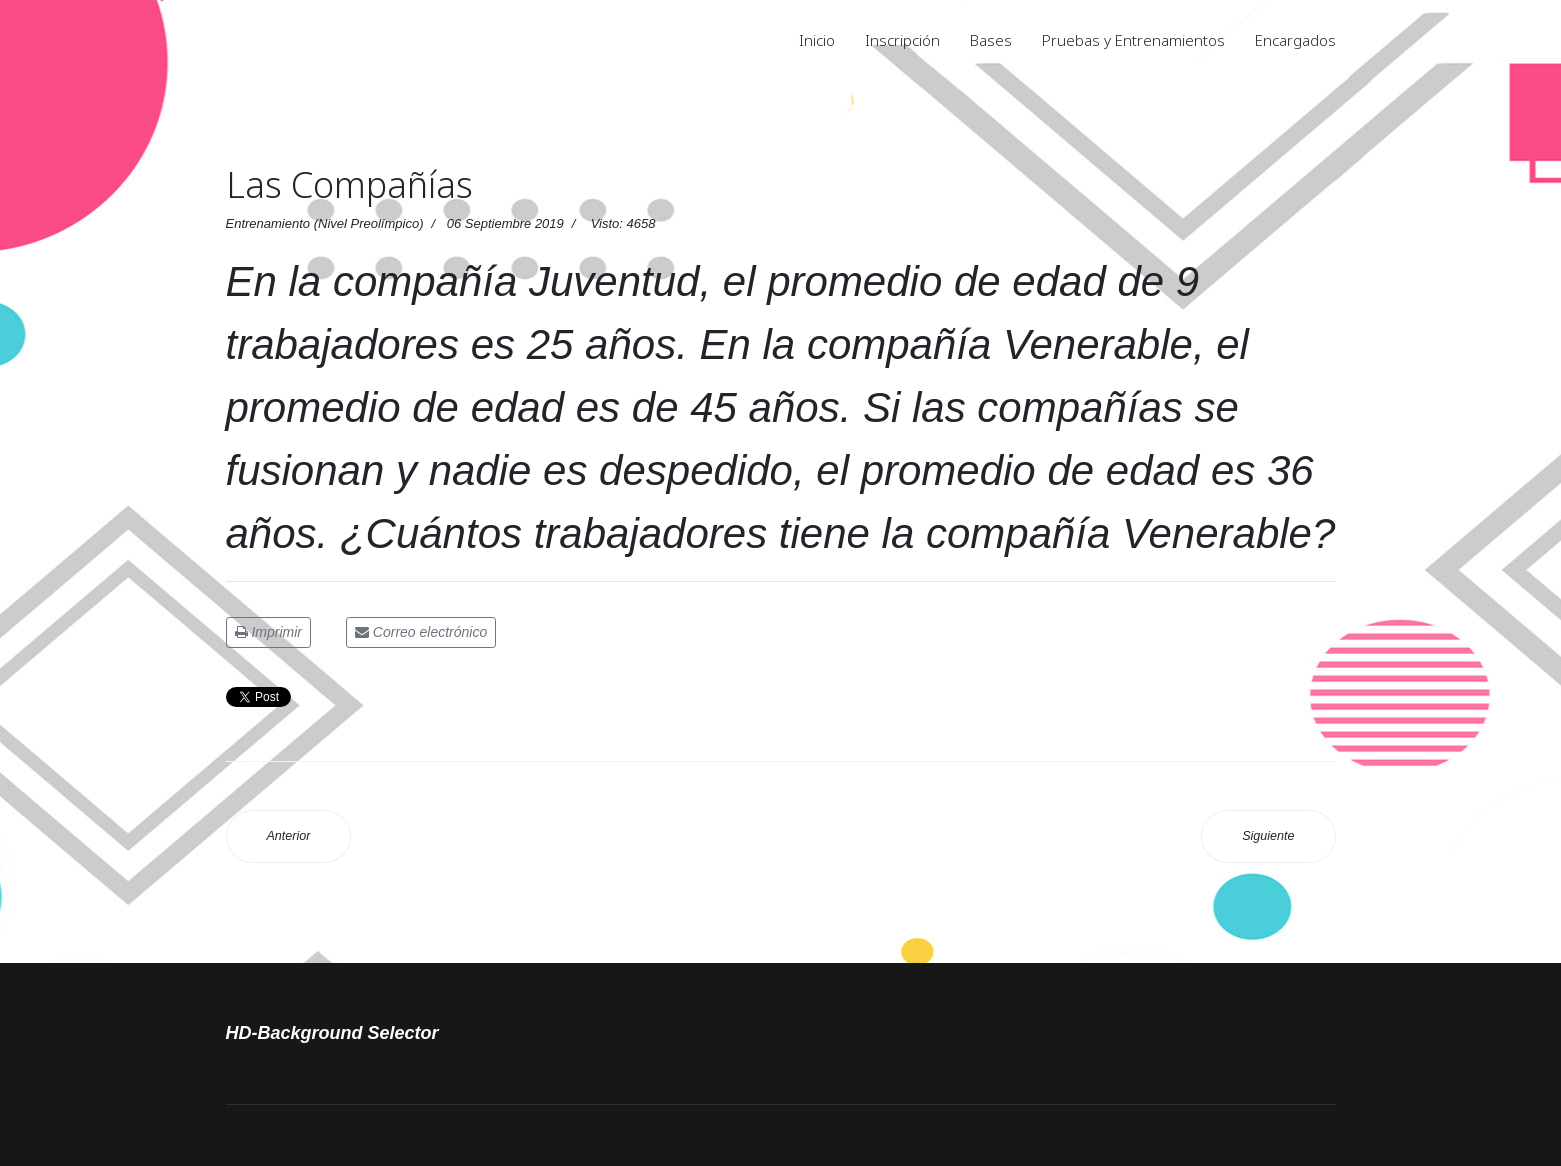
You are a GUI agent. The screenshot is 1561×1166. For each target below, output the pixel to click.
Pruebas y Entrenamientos (1133, 40)
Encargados (1295, 40)
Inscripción (902, 40)
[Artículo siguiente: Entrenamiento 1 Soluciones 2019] (1268, 836)
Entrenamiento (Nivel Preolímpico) (325, 223)
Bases (991, 40)
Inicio (817, 40)
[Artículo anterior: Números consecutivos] (289, 836)
